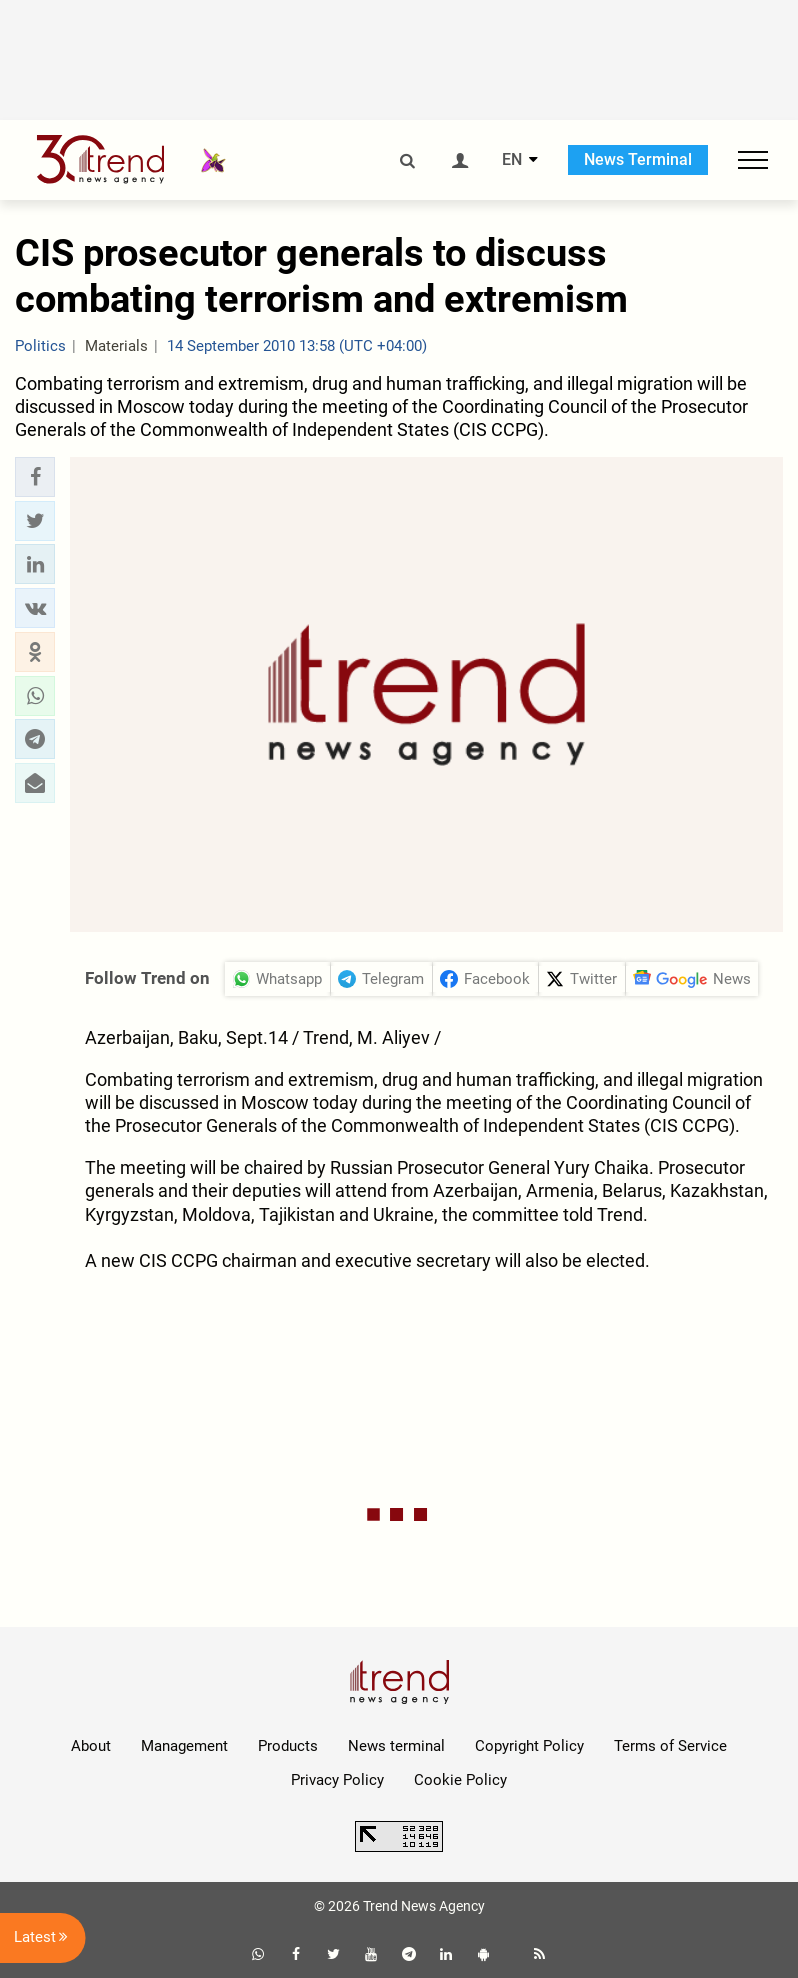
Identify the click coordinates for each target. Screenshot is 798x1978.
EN (512, 160)
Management (184, 1746)
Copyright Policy (529, 1746)
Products (288, 1746)
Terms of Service (670, 1746)
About (91, 1746)
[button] (35, 477)
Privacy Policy (337, 1780)
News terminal (396, 1746)
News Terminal (638, 159)
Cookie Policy (460, 1780)
